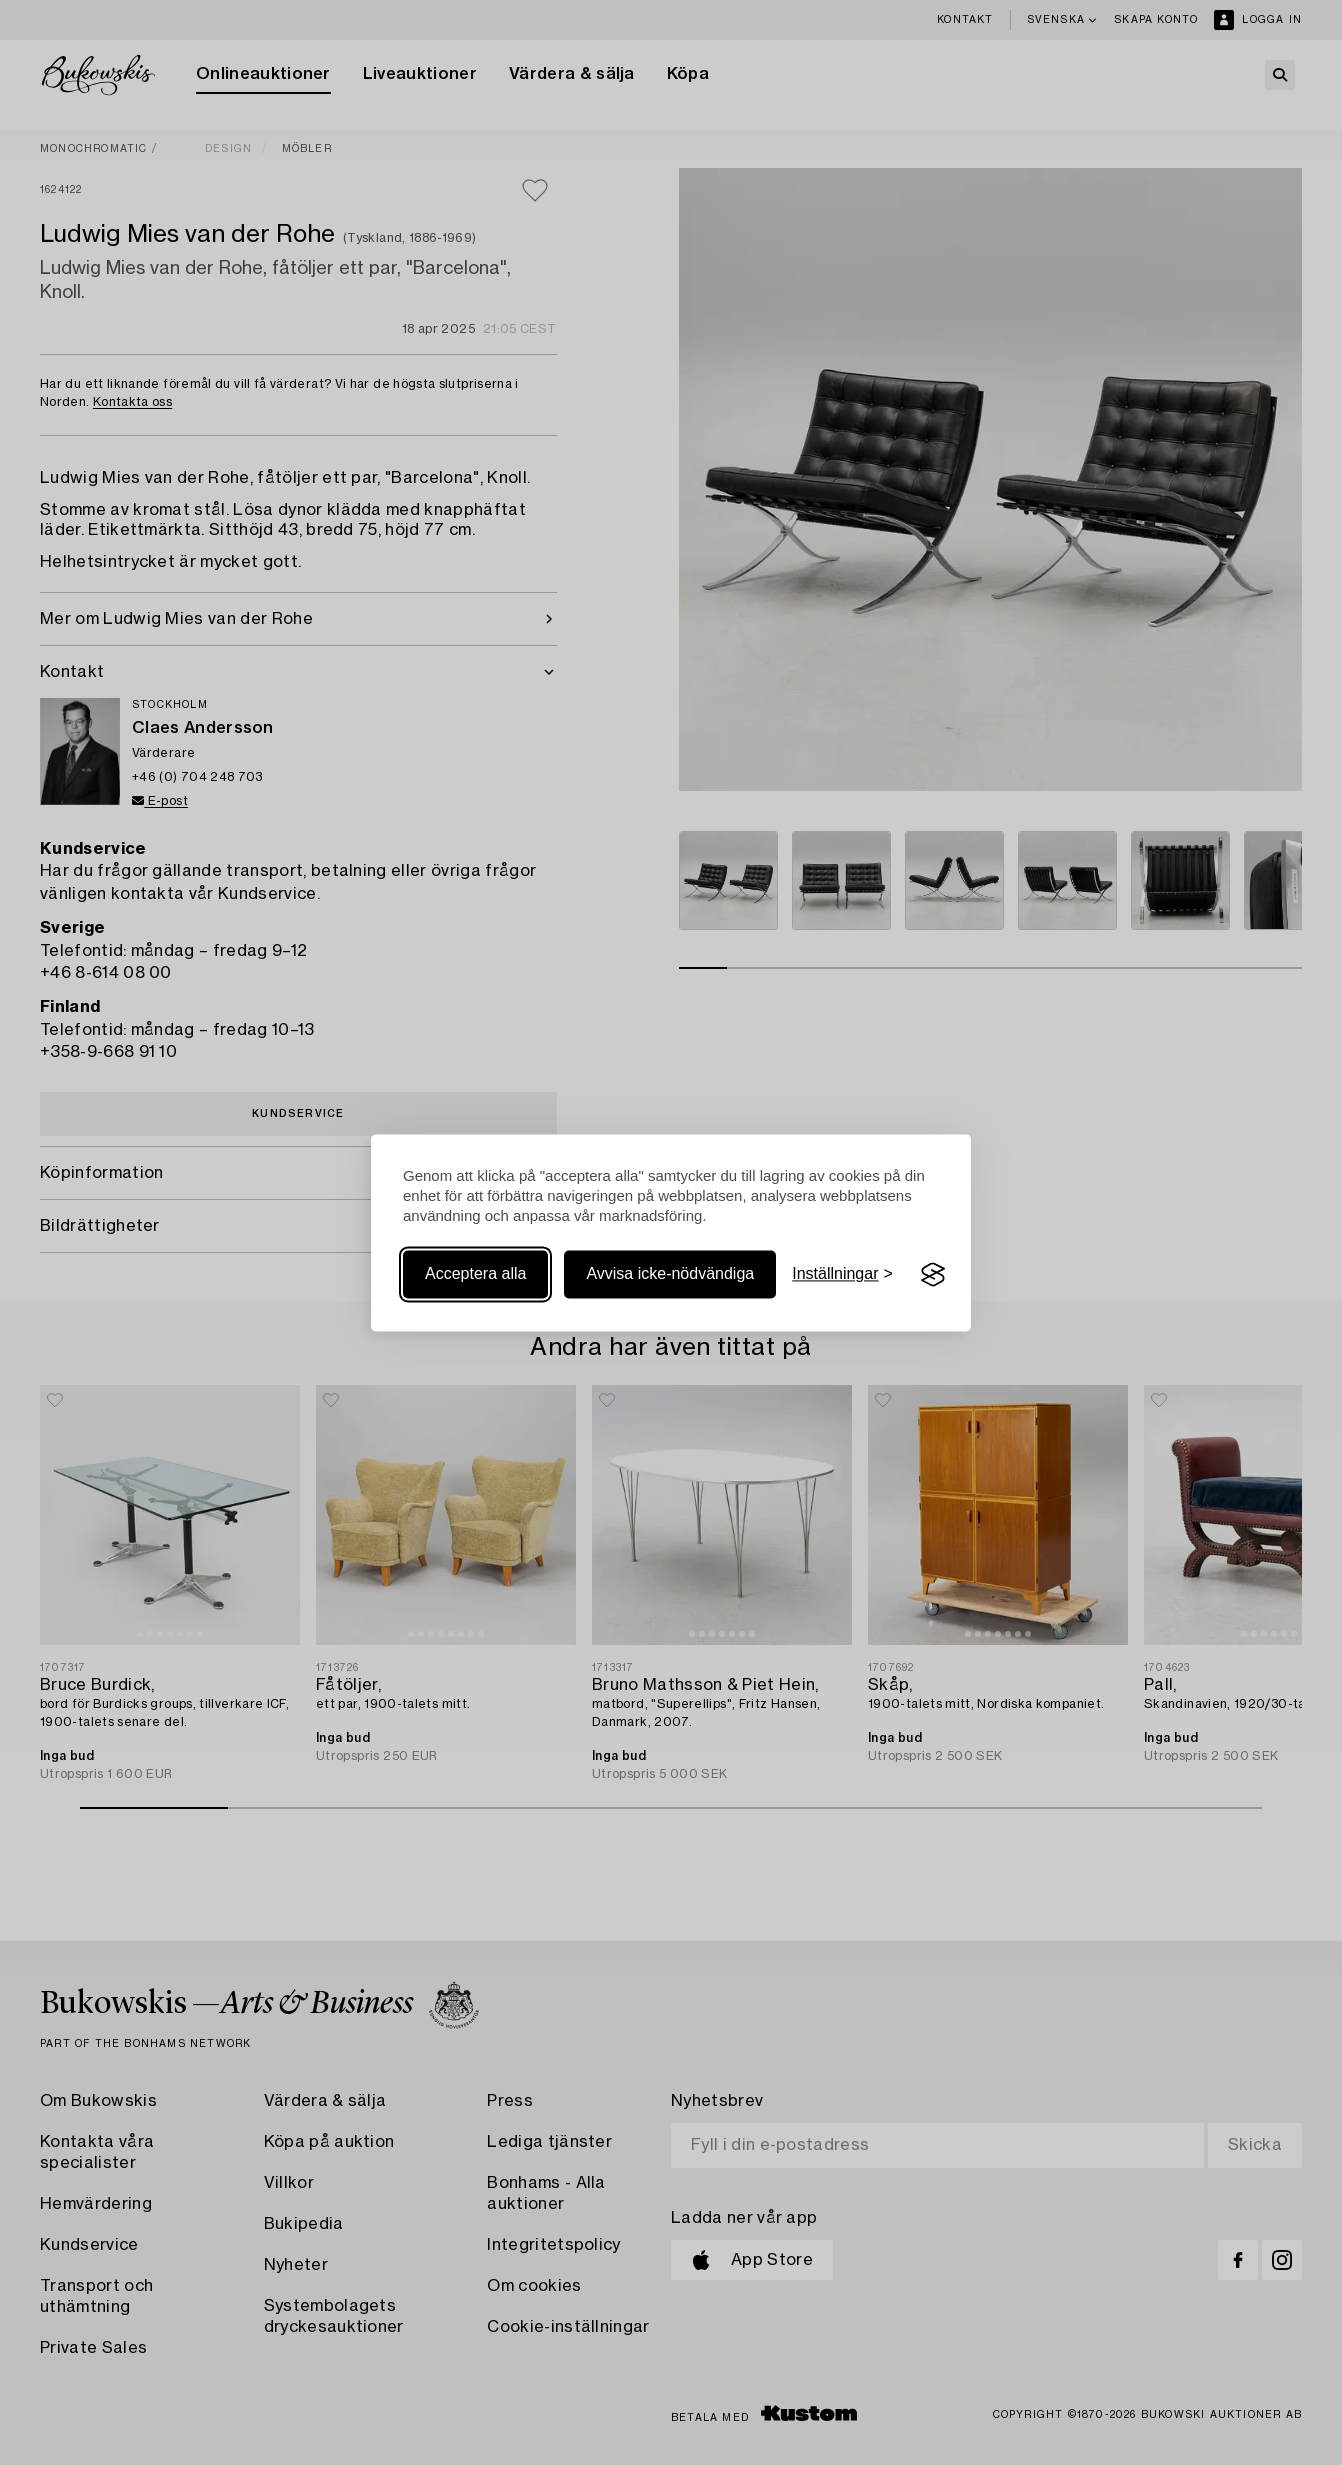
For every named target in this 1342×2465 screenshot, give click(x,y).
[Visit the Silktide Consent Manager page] (933, 1275)
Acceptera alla (475, 1274)
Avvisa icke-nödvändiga (670, 1274)
